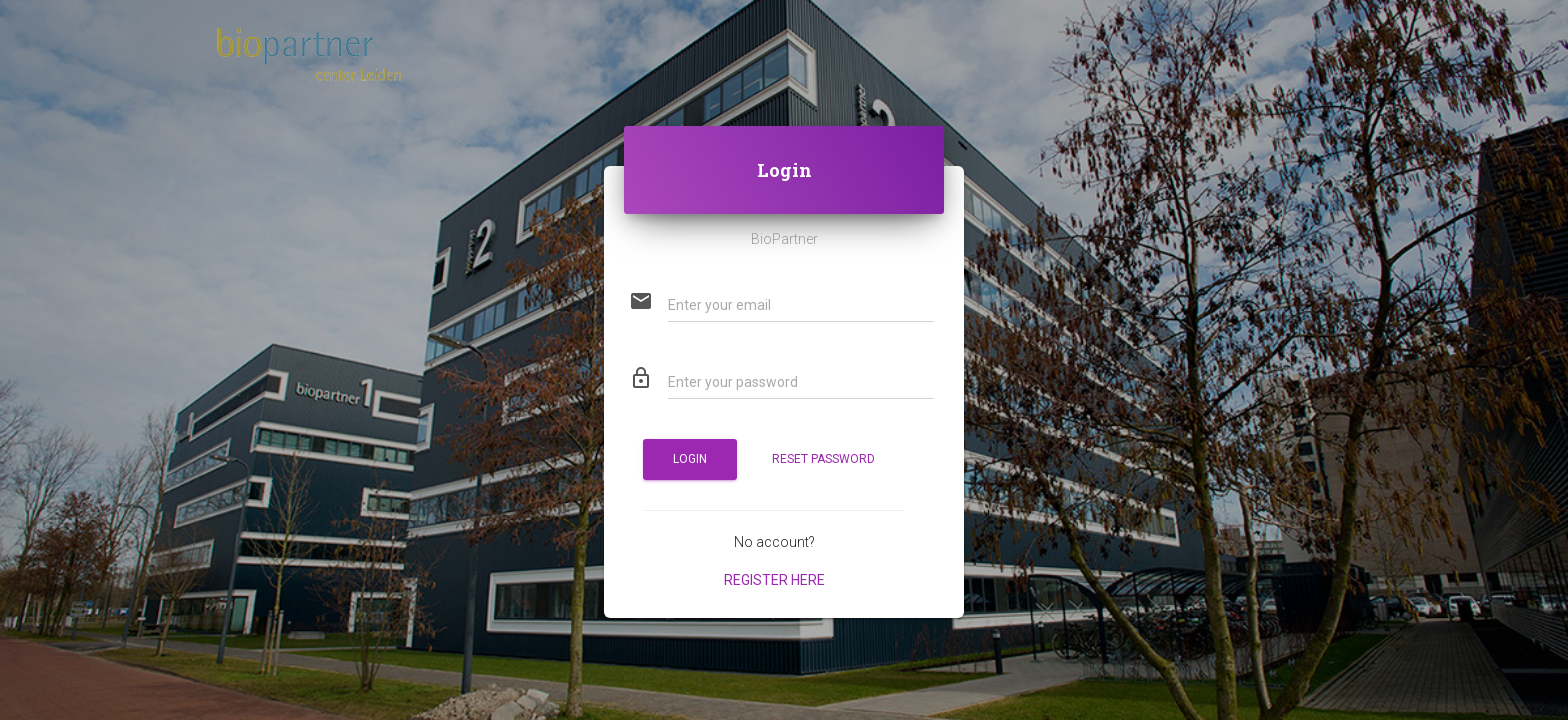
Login (690, 459)
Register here (774, 580)
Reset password (823, 459)
